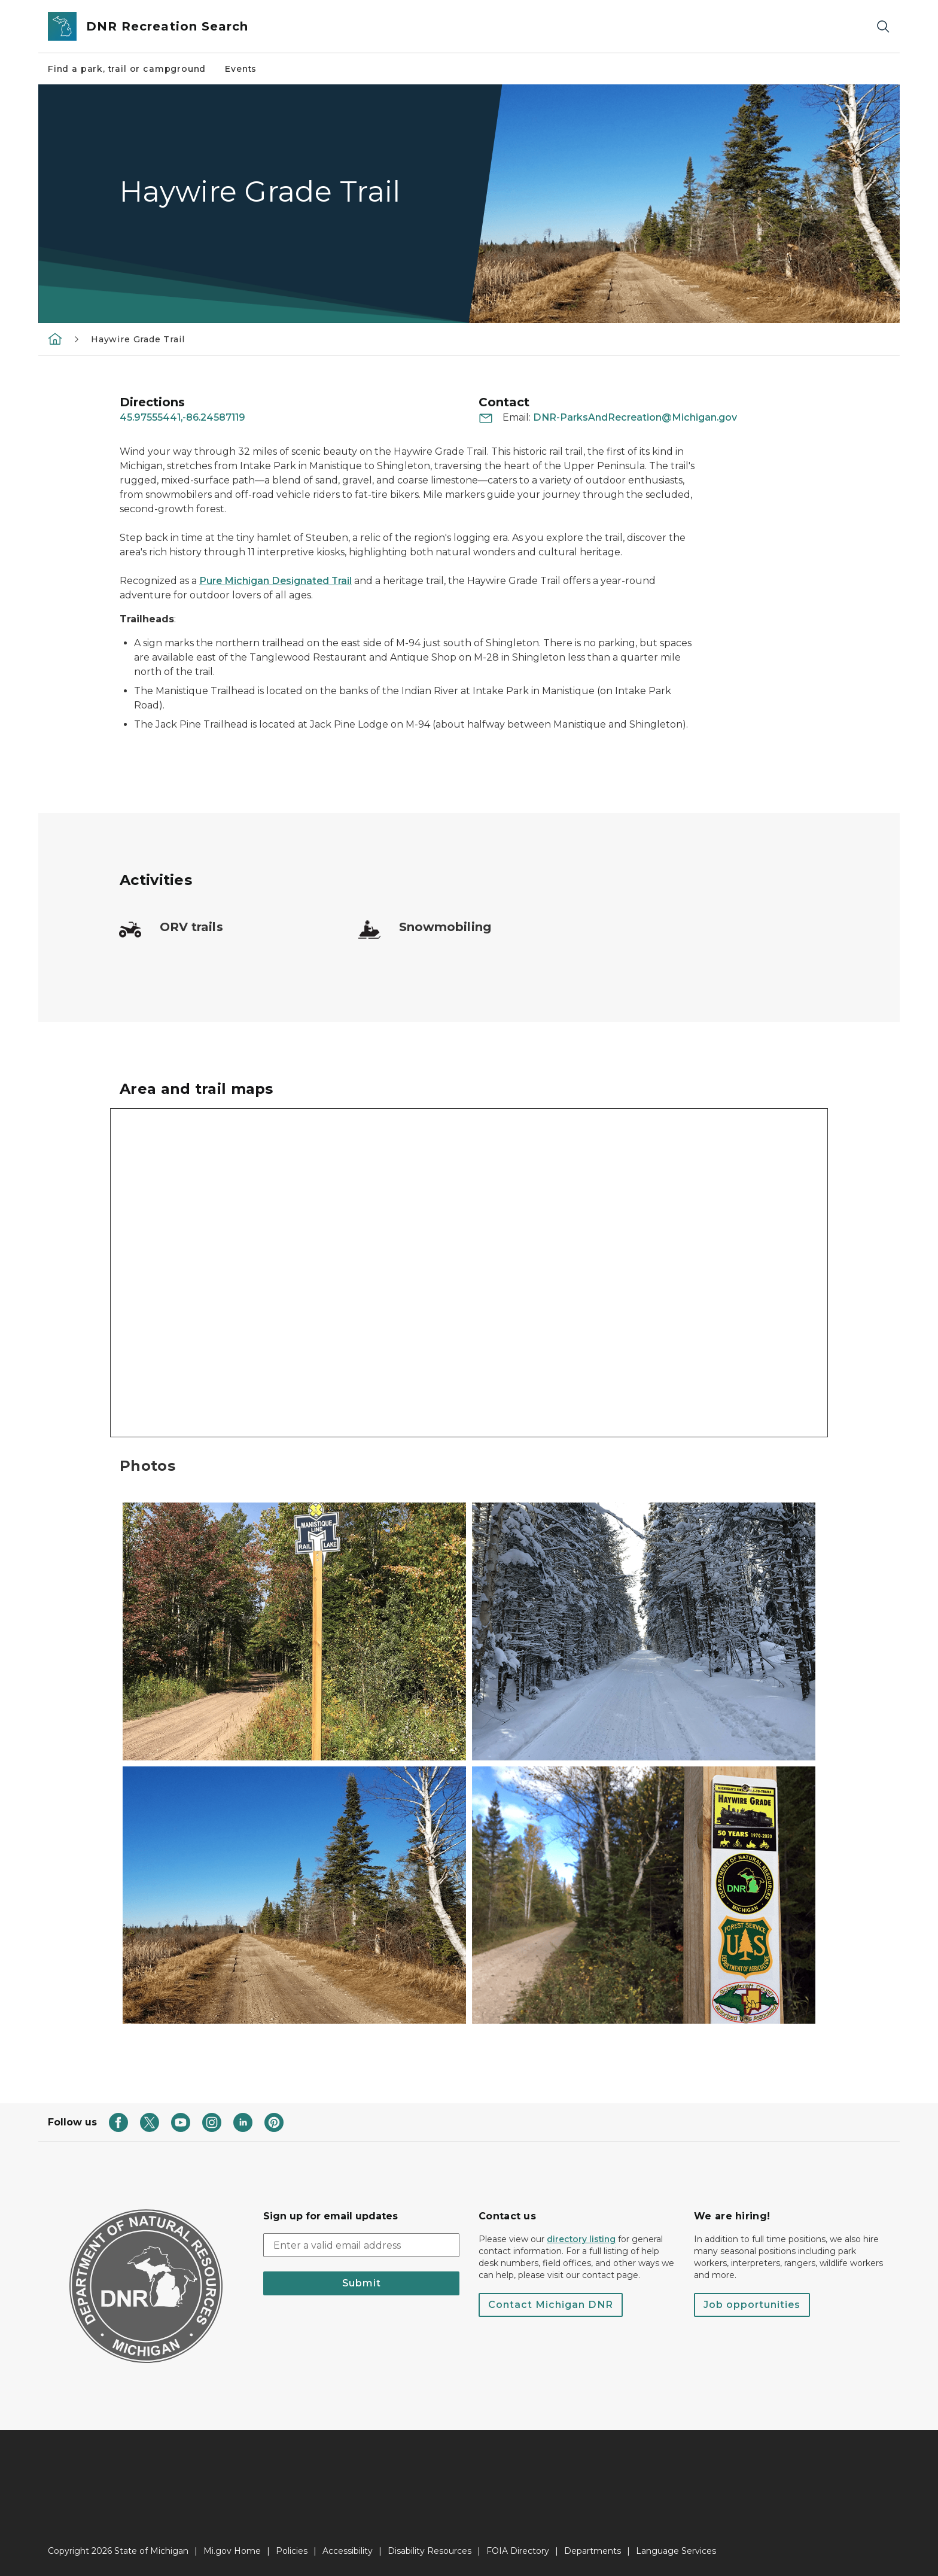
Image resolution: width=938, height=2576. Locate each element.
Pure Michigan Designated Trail (275, 580)
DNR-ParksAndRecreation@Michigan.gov (635, 417)
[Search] (883, 26)
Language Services (676, 2550)
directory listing (581, 2239)
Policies (291, 2550)
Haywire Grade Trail (138, 339)
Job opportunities (752, 2304)
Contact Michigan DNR (550, 2304)
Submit (361, 2283)
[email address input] (361, 2245)
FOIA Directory (517, 2550)
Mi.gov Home (232, 2550)
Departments (592, 2550)
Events (241, 68)
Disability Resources (429, 2550)
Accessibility (347, 2550)
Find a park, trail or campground (127, 68)
